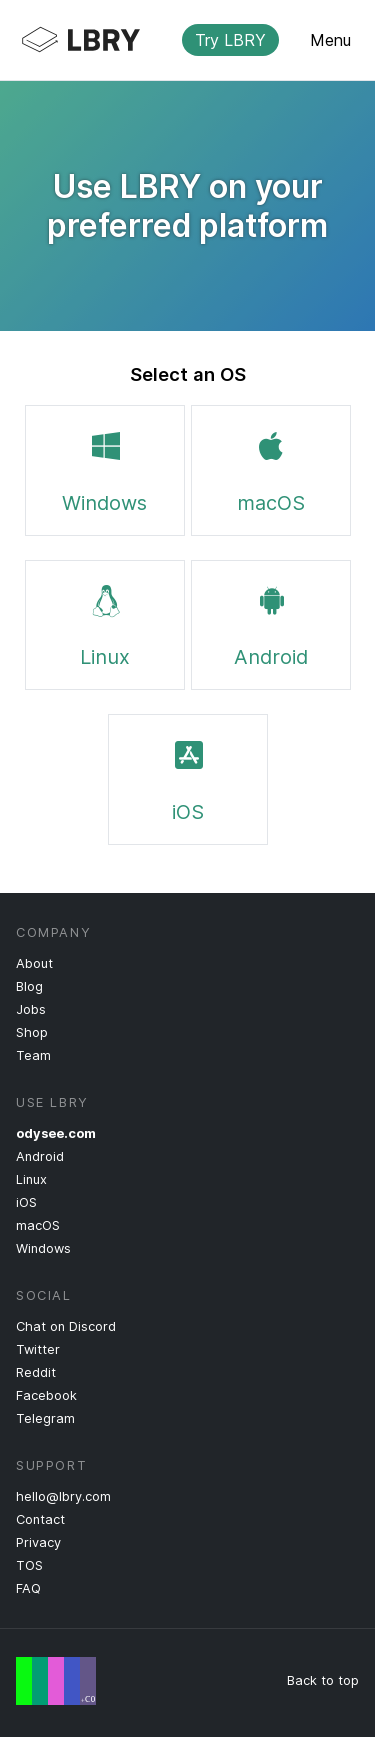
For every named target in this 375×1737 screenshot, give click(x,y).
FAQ (28, 1588)
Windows (104, 468)
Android (271, 623)
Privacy (38, 1542)
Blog (29, 986)
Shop (32, 1032)
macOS (271, 468)
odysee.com (56, 1133)
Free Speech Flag (56, 1681)
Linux (105, 623)
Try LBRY (230, 40)
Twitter (38, 1349)
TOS (29, 1565)
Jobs (31, 1009)
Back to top (323, 1680)
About (34, 963)
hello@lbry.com (63, 1496)
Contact (40, 1519)
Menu (330, 40)
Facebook (46, 1395)
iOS (188, 777)
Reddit (36, 1372)
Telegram (45, 1418)
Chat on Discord (66, 1326)
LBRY (171, 40)
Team (33, 1055)
